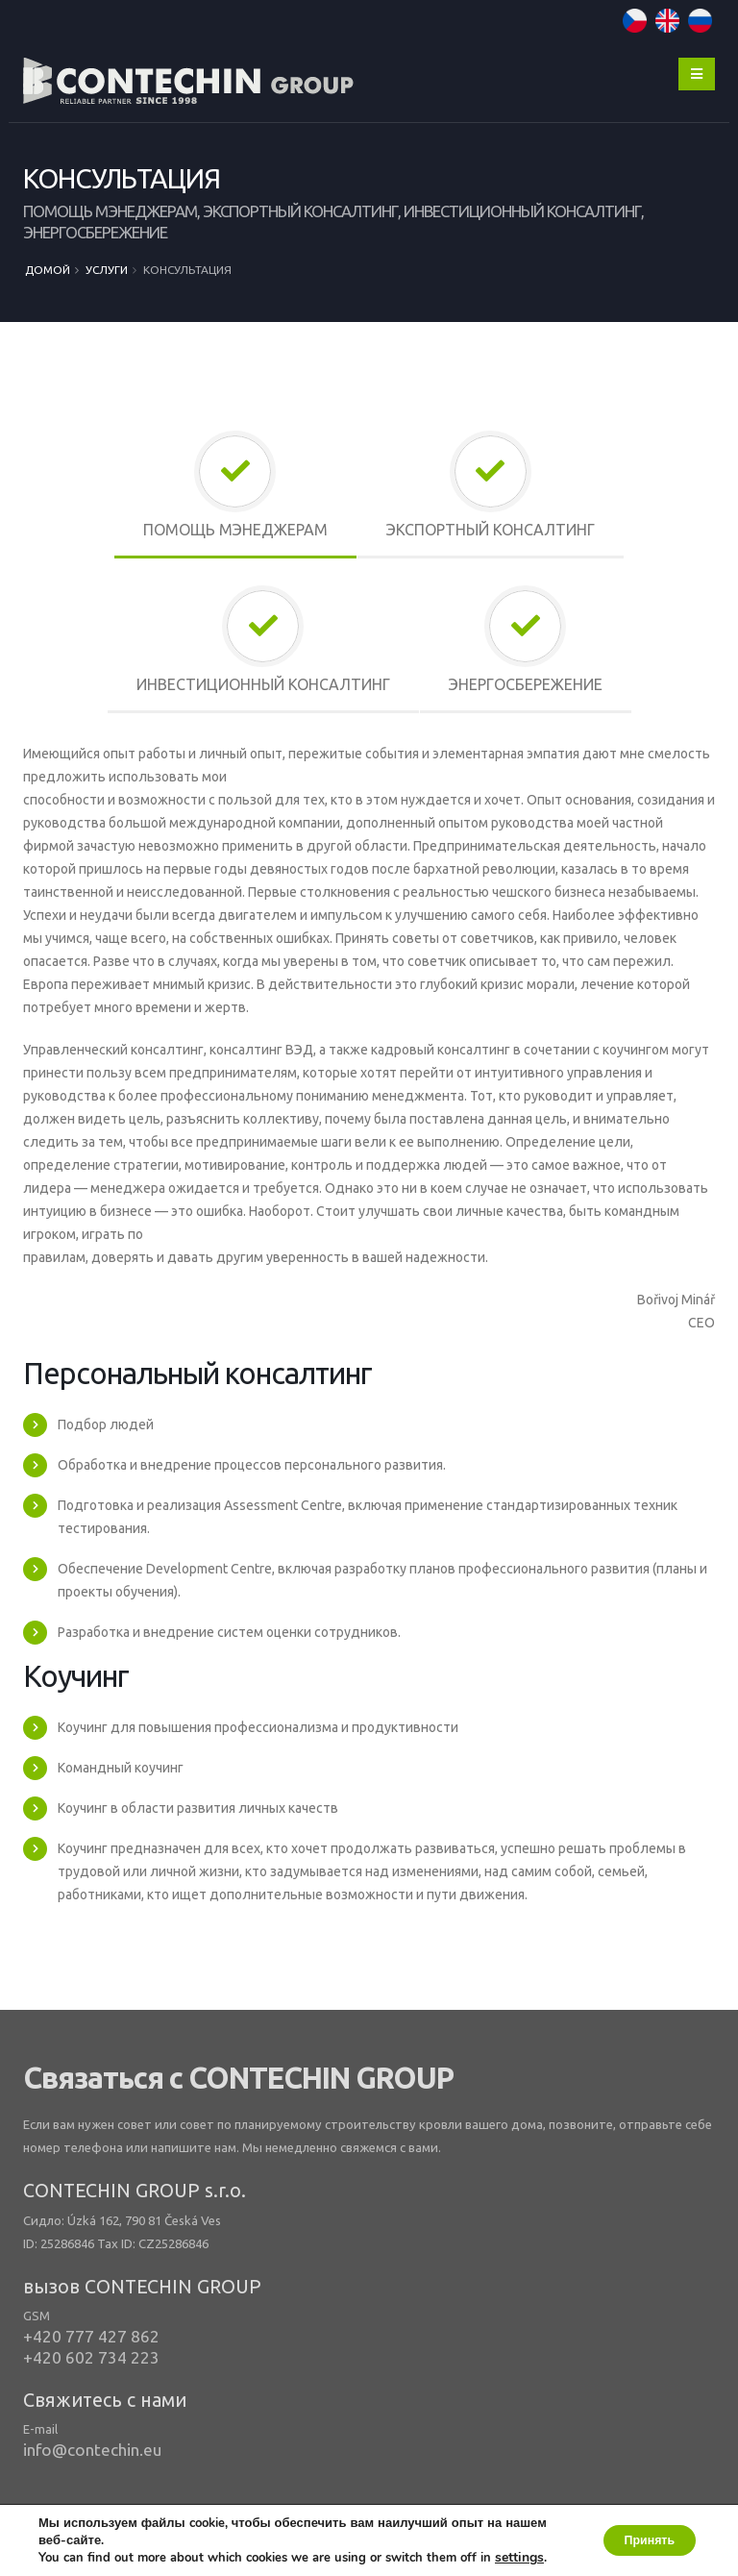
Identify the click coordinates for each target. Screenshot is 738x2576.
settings (528, 2540)
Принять (638, 2531)
